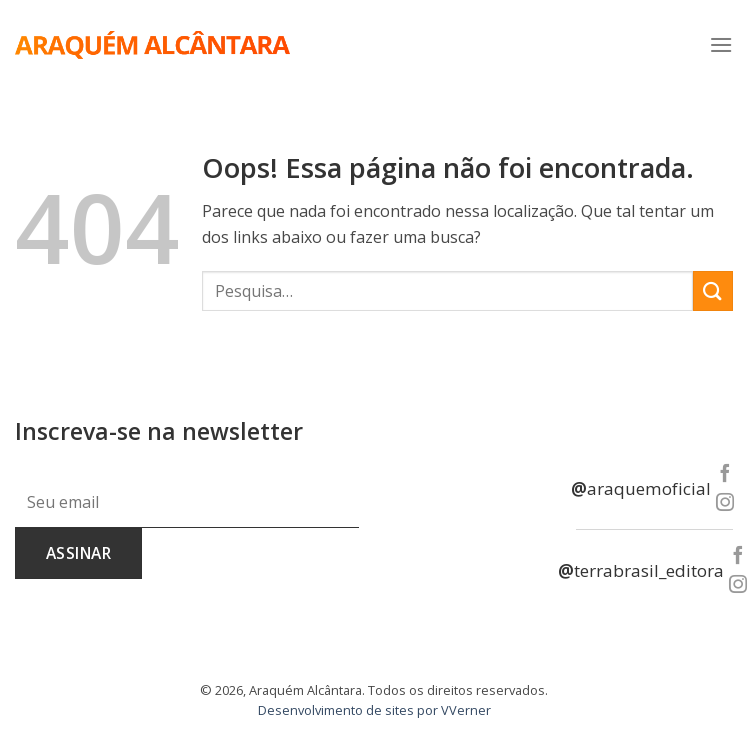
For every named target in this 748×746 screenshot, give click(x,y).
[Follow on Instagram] (724, 503)
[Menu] (721, 44)
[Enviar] (713, 290)
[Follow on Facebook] (724, 474)
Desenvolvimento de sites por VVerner (374, 710)
